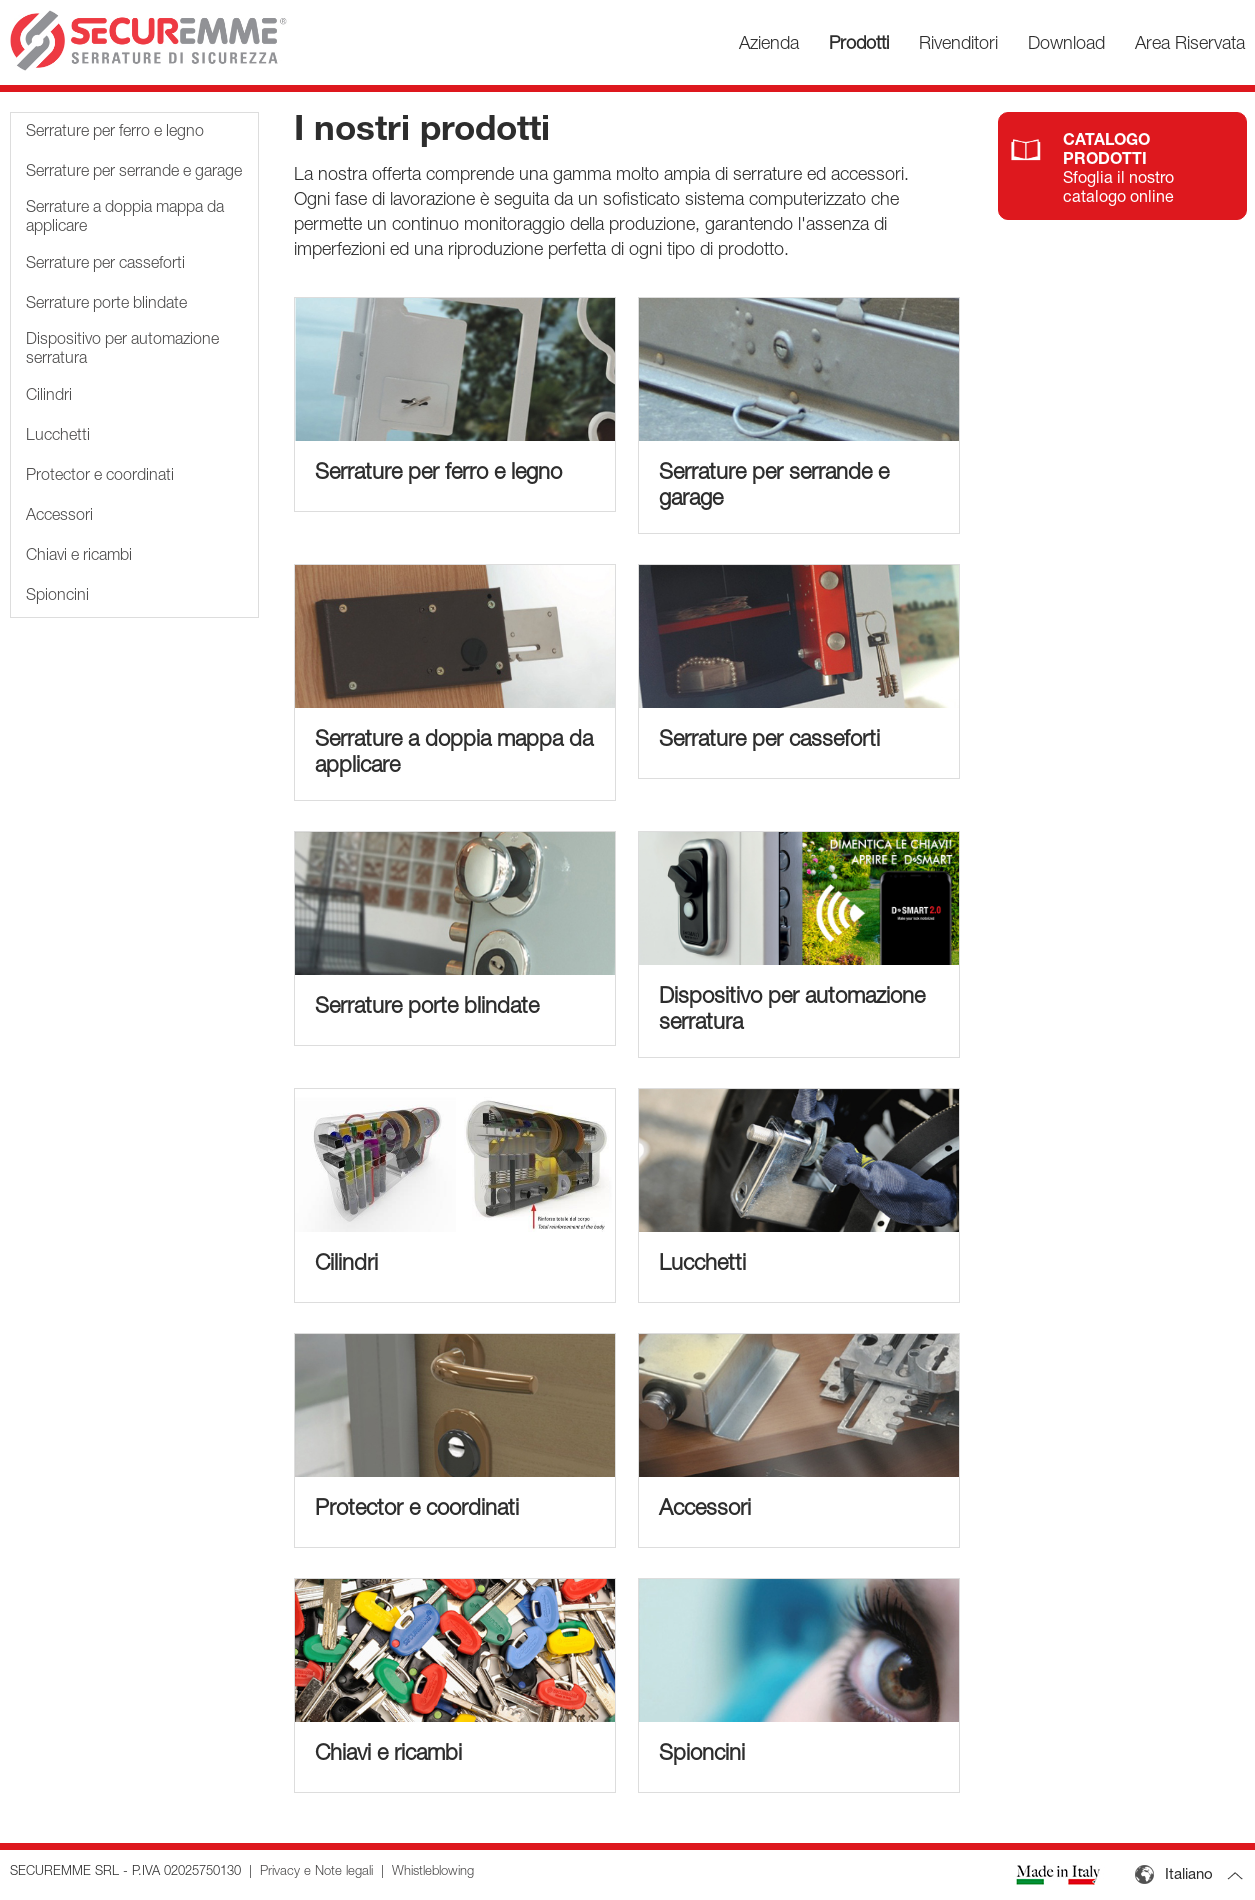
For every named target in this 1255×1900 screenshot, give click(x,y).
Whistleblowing (433, 1872)
